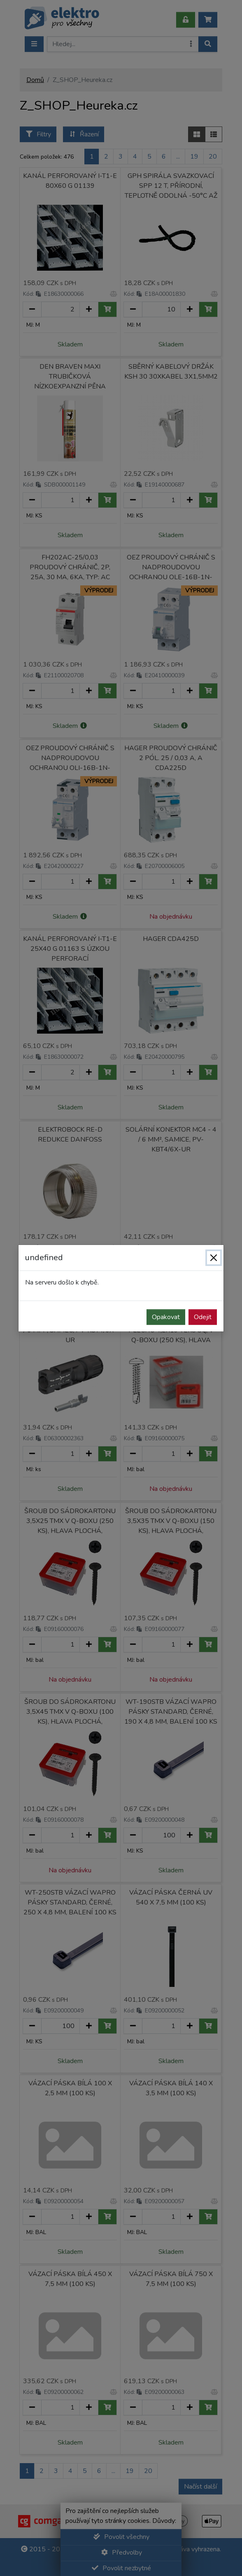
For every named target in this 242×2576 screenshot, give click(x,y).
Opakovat (166, 1317)
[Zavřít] (213, 1257)
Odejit (203, 1317)
